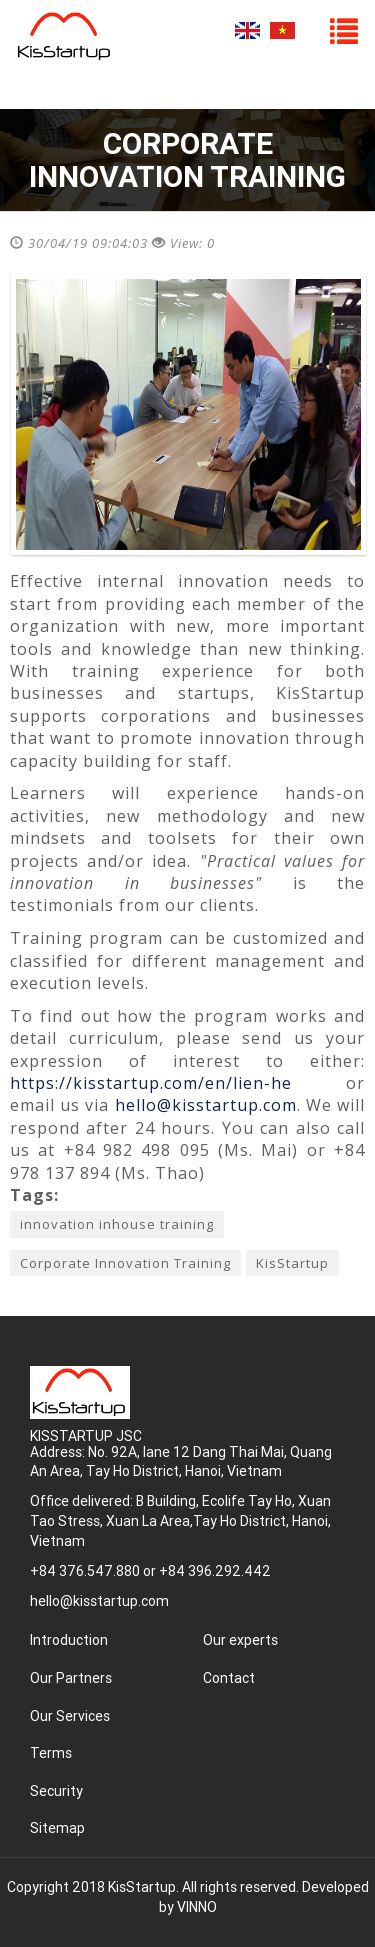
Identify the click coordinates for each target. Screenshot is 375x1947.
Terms (51, 1753)
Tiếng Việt (282, 30)
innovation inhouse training (117, 1224)
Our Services (70, 1716)
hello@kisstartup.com (206, 1105)
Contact (229, 1678)
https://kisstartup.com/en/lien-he (151, 1083)
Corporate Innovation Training (125, 1263)
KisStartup (292, 1263)
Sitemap (57, 1828)
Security (56, 1791)
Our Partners (71, 1678)
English (247, 30)
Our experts (240, 1640)
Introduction (69, 1640)
